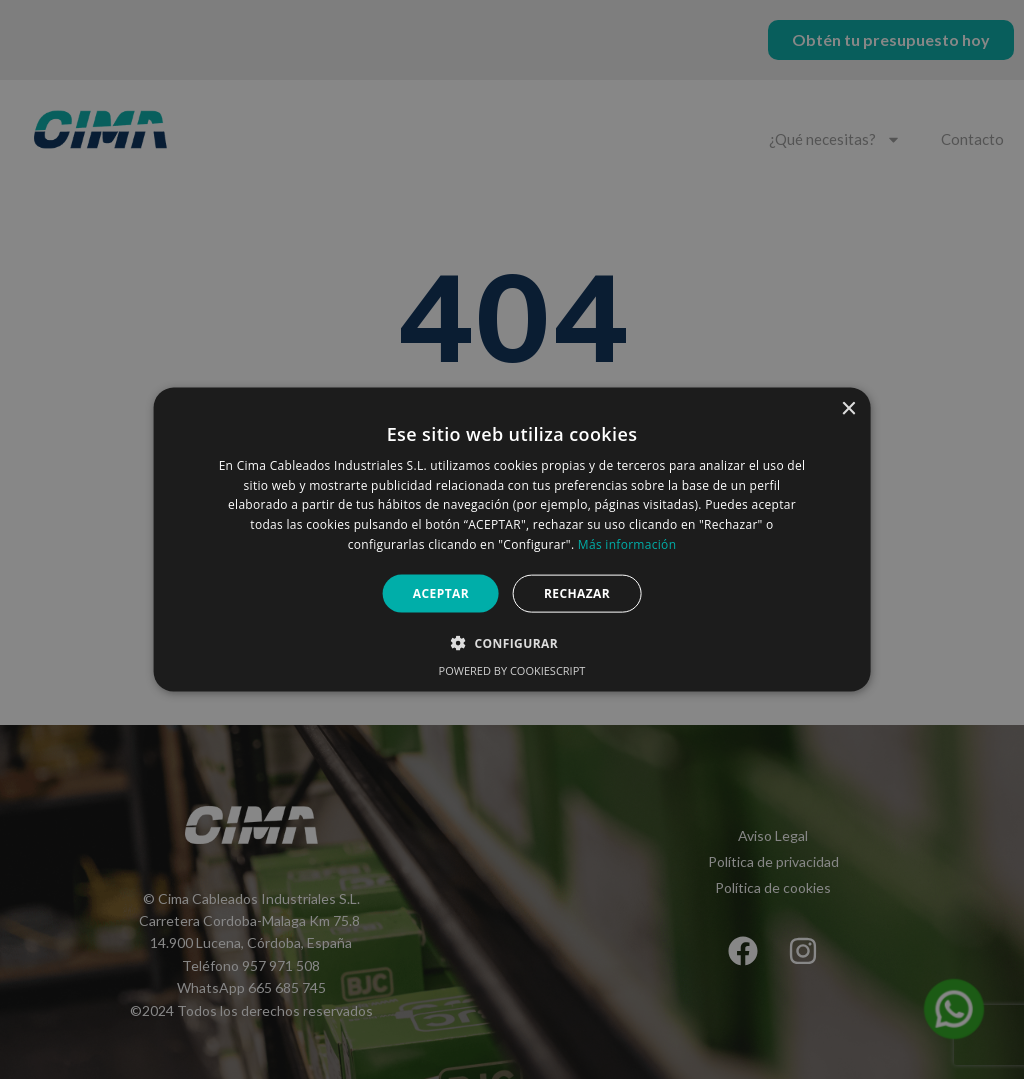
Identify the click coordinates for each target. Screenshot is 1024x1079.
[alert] (512, 539)
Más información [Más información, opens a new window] (627, 544)
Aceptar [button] (441, 592)
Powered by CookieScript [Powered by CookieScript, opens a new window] (512, 670)
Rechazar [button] (577, 592)
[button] (512, 643)
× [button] (847, 408)
